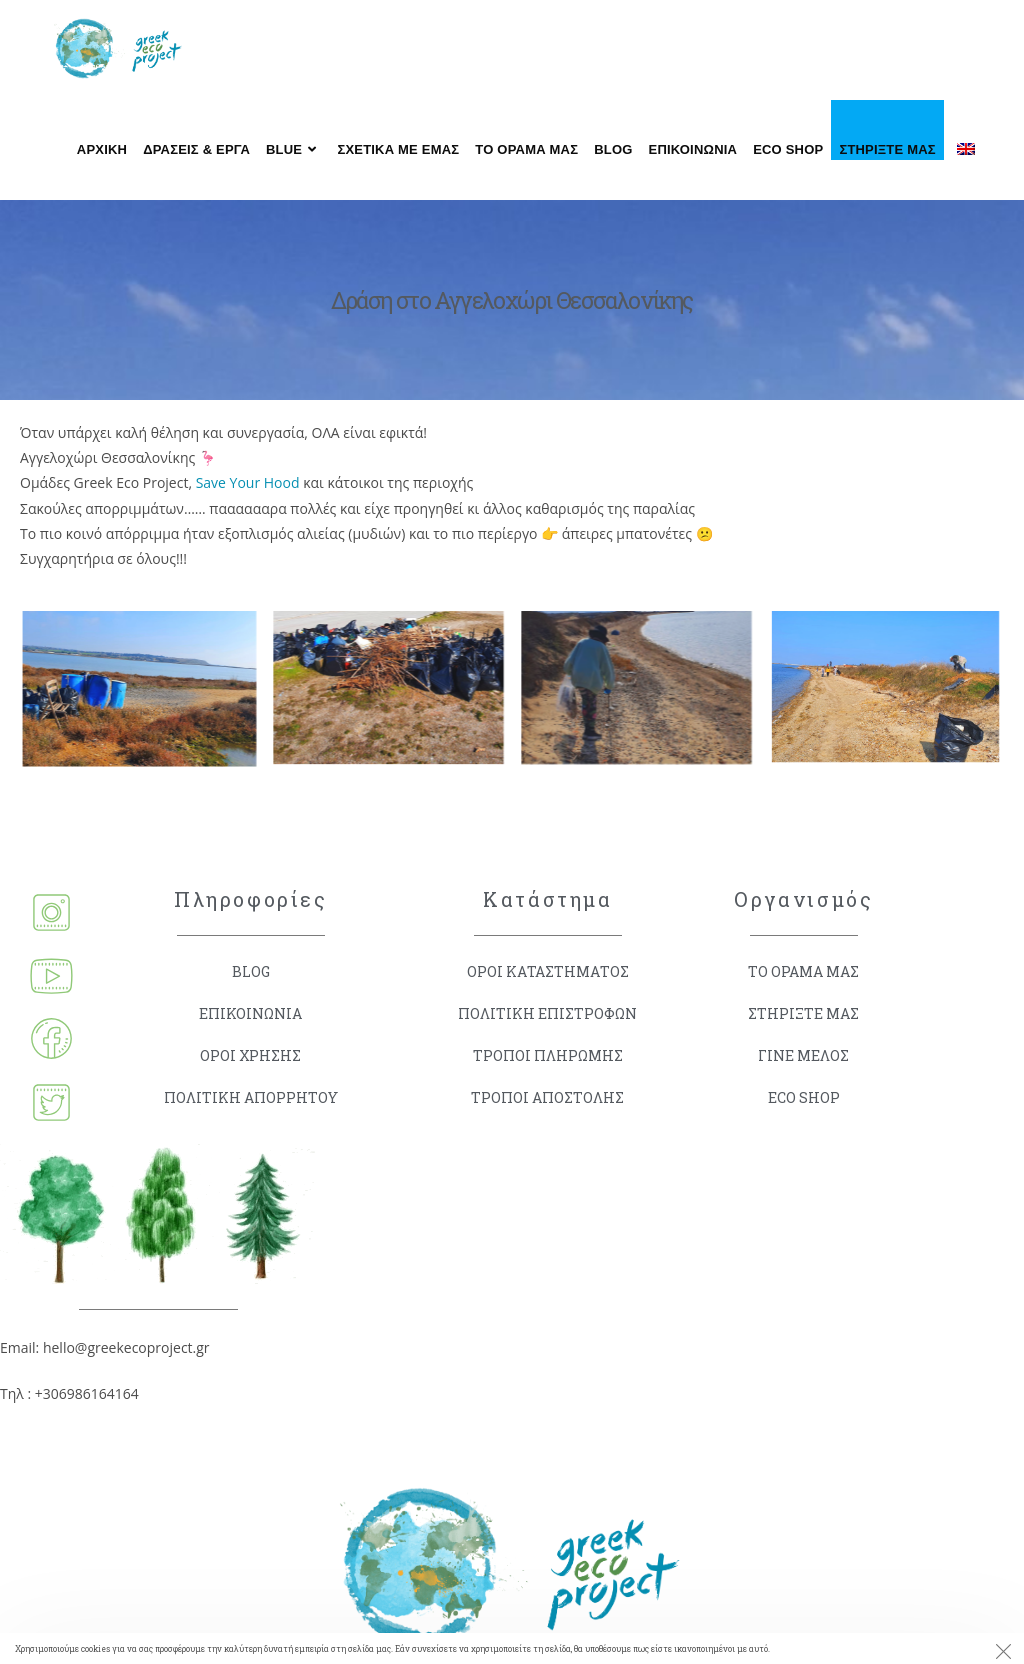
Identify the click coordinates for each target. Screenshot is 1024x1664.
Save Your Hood (248, 482)
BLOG (251, 971)
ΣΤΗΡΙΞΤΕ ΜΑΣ (803, 1013)
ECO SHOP (804, 1097)
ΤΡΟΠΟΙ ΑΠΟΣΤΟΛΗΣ (547, 1097)
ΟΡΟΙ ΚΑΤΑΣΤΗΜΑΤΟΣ (548, 971)
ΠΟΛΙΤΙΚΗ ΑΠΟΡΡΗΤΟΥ (251, 1097)
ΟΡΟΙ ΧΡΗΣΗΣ (250, 1055)
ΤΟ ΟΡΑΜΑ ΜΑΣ (803, 971)
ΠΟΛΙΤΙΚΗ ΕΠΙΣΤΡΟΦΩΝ (547, 1013)
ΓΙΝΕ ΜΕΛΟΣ (803, 1055)
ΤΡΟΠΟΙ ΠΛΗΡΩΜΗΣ (548, 1055)
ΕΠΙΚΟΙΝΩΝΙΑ (250, 1013)
